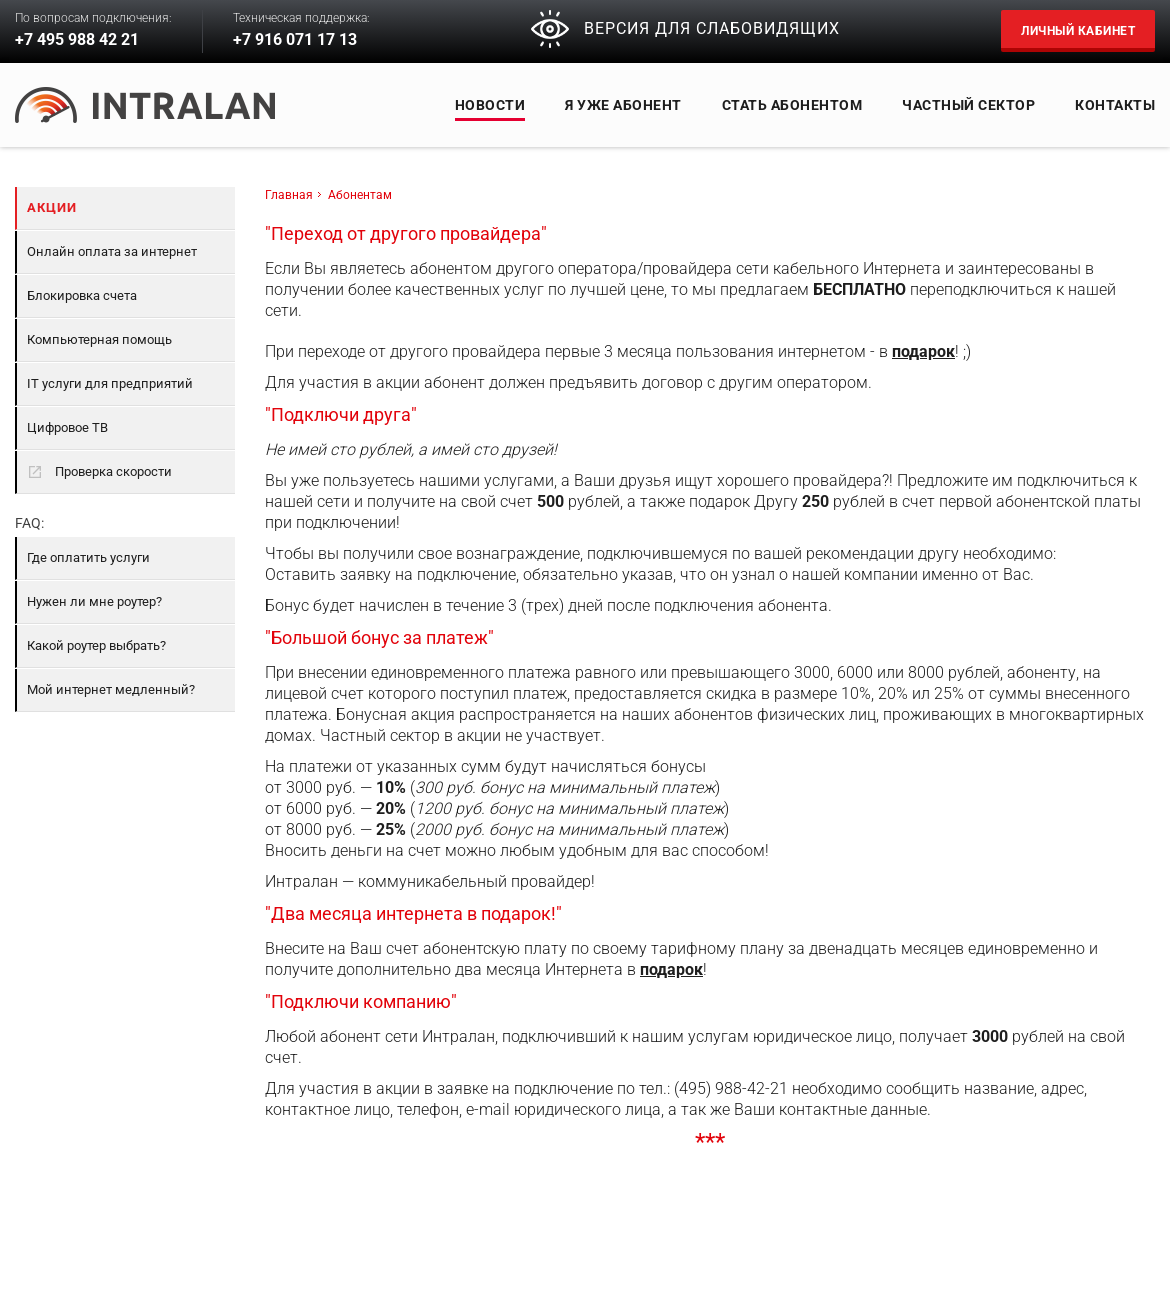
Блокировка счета (82, 295)
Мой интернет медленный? (111, 689)
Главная (289, 195)
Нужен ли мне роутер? (94, 601)
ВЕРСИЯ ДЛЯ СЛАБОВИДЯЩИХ (685, 29)
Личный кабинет (1078, 31)
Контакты (1115, 105)
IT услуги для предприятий (110, 383)
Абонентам (360, 195)
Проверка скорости (99, 472)
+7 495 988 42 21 (77, 39)
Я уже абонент (623, 105)
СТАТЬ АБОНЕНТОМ (792, 105)
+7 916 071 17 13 (295, 39)
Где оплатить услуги (88, 557)
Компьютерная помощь (99, 339)
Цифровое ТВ (67, 427)
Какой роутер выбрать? (96, 645)
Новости (490, 105)
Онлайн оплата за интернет (112, 251)
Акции (52, 207)
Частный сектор (968, 105)
